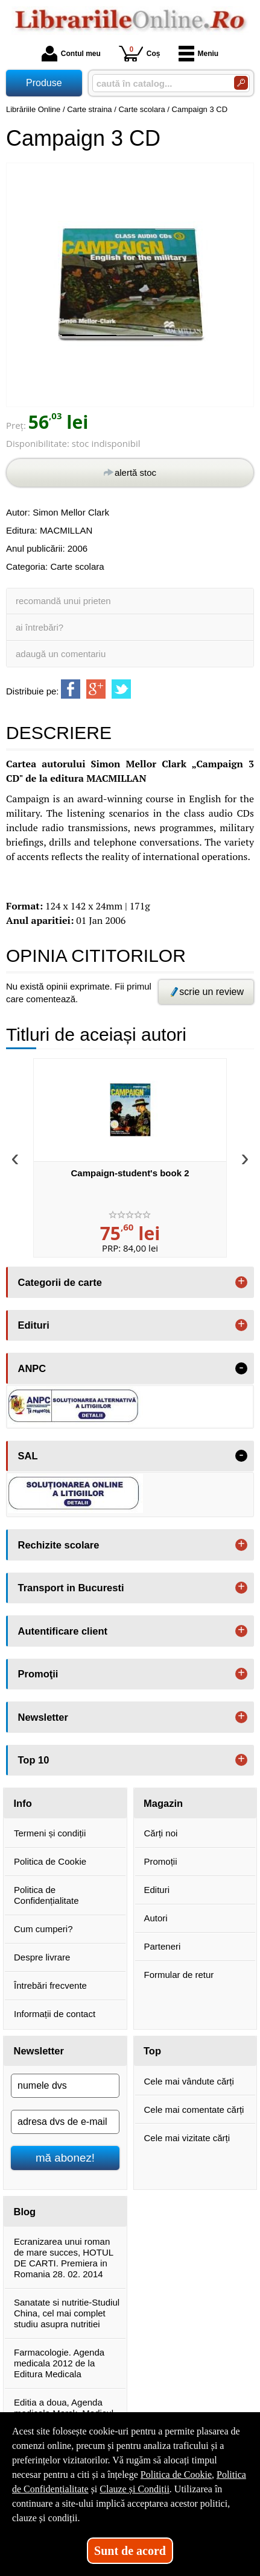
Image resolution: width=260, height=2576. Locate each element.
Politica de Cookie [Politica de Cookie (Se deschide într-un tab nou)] (176, 2474)
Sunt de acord (130, 2550)
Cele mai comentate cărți (194, 2109)
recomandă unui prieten (63, 601)
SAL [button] (28, 1455)
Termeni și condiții (50, 1833)
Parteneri (162, 1946)
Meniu (199, 53)
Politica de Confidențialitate (46, 1895)
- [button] (241, 1368)
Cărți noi (161, 1833)
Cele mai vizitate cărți (187, 2138)
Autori (156, 1918)
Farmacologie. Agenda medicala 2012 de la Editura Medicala (59, 2363)
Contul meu (71, 53)
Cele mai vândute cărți (189, 2081)
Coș (139, 53)
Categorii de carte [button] (60, 1282)
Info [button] (23, 1803)
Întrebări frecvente (50, 1985)
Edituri (157, 1890)
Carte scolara (77, 566)
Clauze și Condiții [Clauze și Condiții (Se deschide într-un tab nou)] (135, 2489)
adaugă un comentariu (61, 654)
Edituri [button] (33, 1325)
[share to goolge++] (96, 689)
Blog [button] (25, 2211)
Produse (44, 83)
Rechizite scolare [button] (59, 1544)
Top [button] (152, 2050)
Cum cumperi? (43, 1929)
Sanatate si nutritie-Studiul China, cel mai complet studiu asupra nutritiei (66, 2313)
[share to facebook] (70, 689)
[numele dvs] (65, 2086)
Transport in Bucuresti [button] (71, 1587)
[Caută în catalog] (241, 83)
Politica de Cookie (50, 1861)
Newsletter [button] (43, 1717)
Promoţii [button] (38, 1673)
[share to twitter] (121, 689)
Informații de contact (54, 2014)
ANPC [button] (32, 1368)
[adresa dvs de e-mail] (65, 2122)
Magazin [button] (163, 1803)
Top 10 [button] (33, 1759)
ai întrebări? (39, 627)
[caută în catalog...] (158, 83)
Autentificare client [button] (63, 1631)
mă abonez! (65, 2157)
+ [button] (241, 1282)
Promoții (160, 1861)
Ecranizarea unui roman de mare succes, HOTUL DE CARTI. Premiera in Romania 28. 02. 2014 (63, 2257)
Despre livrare (42, 1957)
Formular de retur (179, 1974)
